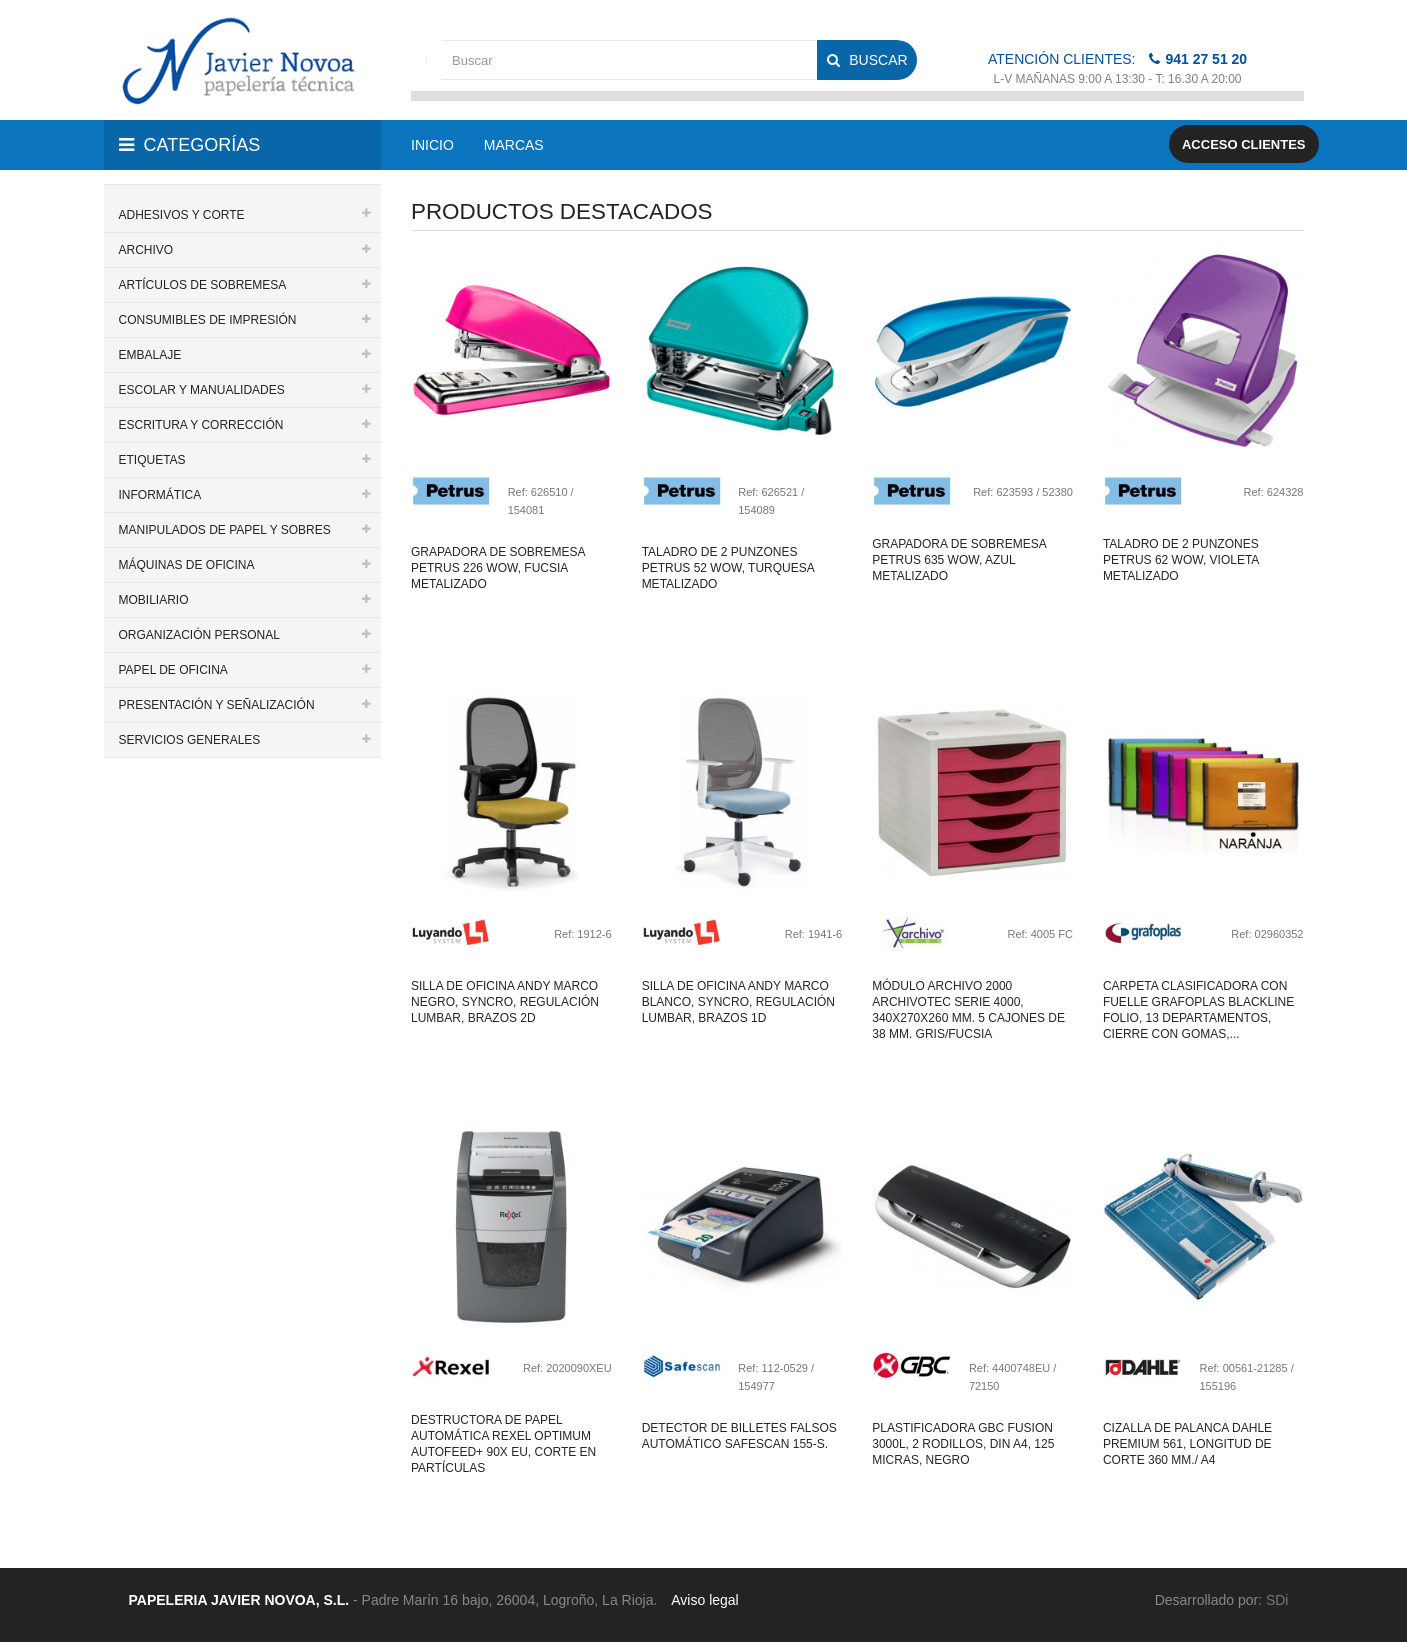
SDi (1277, 1600)
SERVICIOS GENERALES (190, 740)
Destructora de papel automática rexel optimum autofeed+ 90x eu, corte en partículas (503, 1444)
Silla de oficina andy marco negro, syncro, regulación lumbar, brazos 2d (505, 1002)
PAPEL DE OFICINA (173, 670)
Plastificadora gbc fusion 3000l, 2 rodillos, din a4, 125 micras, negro (963, 1444)
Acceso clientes (1244, 144)
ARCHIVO (146, 250)
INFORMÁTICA (160, 495)
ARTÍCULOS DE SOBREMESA (203, 285)
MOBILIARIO (154, 600)
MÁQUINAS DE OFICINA (187, 565)
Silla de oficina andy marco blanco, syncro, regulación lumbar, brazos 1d (738, 1002)
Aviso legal (704, 1600)
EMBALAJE (150, 355)
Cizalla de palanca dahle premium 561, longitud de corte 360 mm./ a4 (1187, 1444)
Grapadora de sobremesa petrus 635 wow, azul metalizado (959, 560)
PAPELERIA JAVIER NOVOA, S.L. (239, 1600)
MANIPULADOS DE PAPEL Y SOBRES (225, 530)
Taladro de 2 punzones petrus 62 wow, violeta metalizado (1181, 560)
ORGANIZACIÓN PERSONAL (199, 635)
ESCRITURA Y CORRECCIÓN (201, 425)
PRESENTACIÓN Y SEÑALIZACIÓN (217, 705)
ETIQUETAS (152, 460)
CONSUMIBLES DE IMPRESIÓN (208, 320)
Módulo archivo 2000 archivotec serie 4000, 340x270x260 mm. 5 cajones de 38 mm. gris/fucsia (968, 1010)
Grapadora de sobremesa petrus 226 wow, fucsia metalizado (498, 568)
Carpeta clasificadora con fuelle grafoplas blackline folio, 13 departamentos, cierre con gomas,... (1198, 1010)
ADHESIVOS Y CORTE (182, 215)
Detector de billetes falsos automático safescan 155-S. (739, 1436)
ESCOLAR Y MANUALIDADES (202, 390)
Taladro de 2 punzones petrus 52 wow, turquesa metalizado (728, 568)
